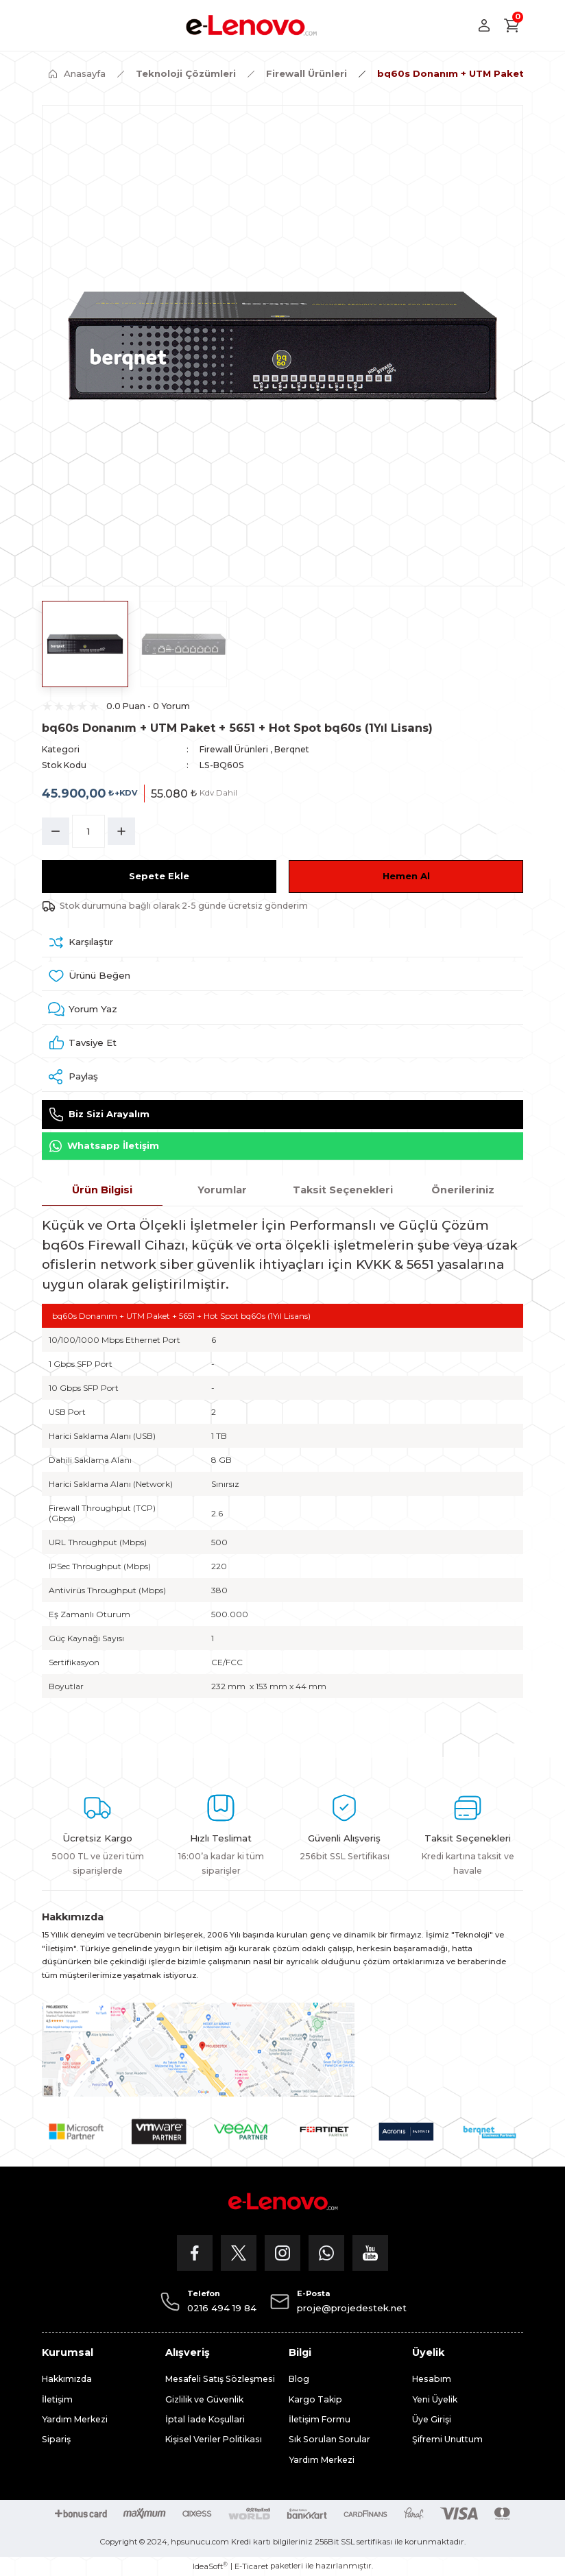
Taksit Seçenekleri (343, 1190)
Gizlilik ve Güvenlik (204, 2399)
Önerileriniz (462, 1190)
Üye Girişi (431, 2419)
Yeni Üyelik (434, 2399)
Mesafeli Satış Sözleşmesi (220, 2379)
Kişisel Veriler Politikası (213, 2439)
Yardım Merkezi (75, 2419)
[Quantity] (88, 831)
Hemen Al (406, 875)
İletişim (57, 2399)
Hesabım (431, 2379)
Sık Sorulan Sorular (329, 2439)
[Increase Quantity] (121, 831)
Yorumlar (222, 1190)
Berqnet (291, 749)
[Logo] (251, 25)
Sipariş (56, 2439)
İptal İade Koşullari (205, 2419)
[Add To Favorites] (282, 976)
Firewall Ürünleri (234, 749)
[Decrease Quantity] (55, 831)
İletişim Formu (319, 2419)
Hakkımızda (67, 2379)
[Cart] (512, 25)
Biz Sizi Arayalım (98, 1114)
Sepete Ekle (159, 875)
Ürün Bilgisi (102, 1190)
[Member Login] (484, 25)
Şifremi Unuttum (447, 2439)
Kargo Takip (315, 2399)
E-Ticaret (251, 2566)
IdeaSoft (210, 2566)
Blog (299, 2379)
